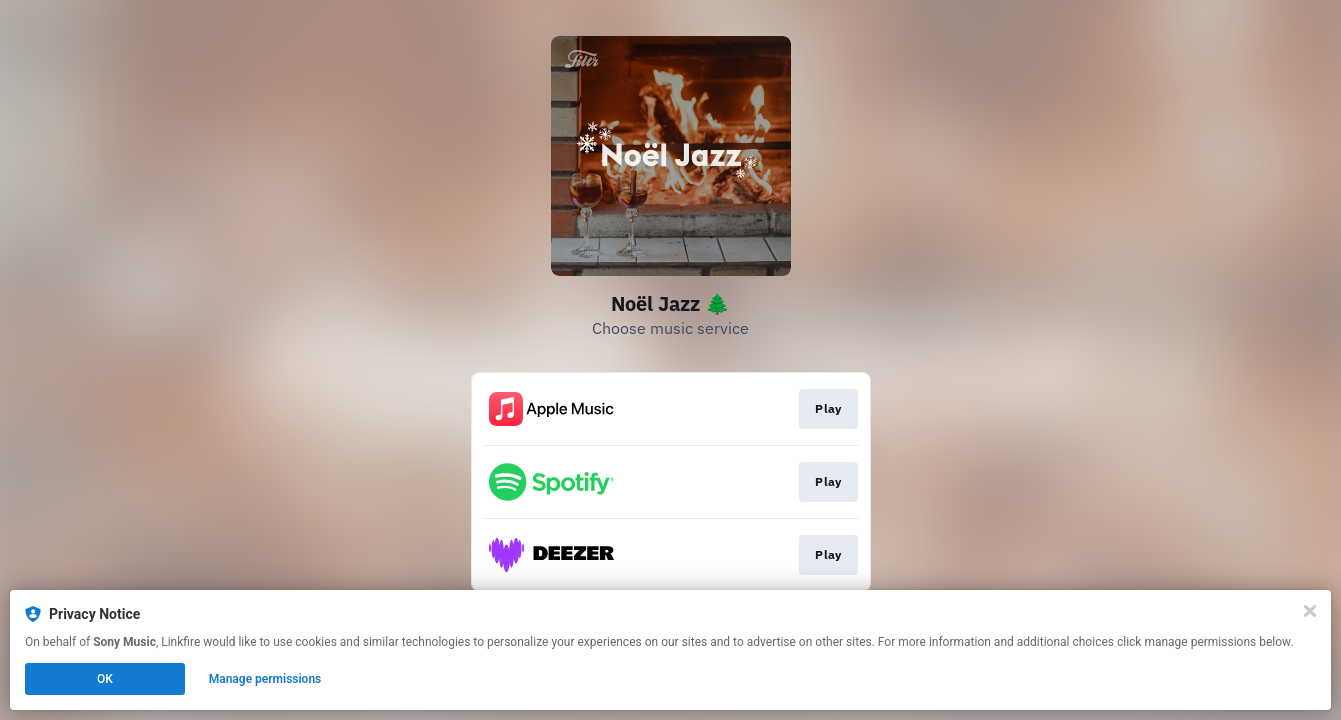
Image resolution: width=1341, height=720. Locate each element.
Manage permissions (265, 679)
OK (105, 679)
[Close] (1310, 611)
